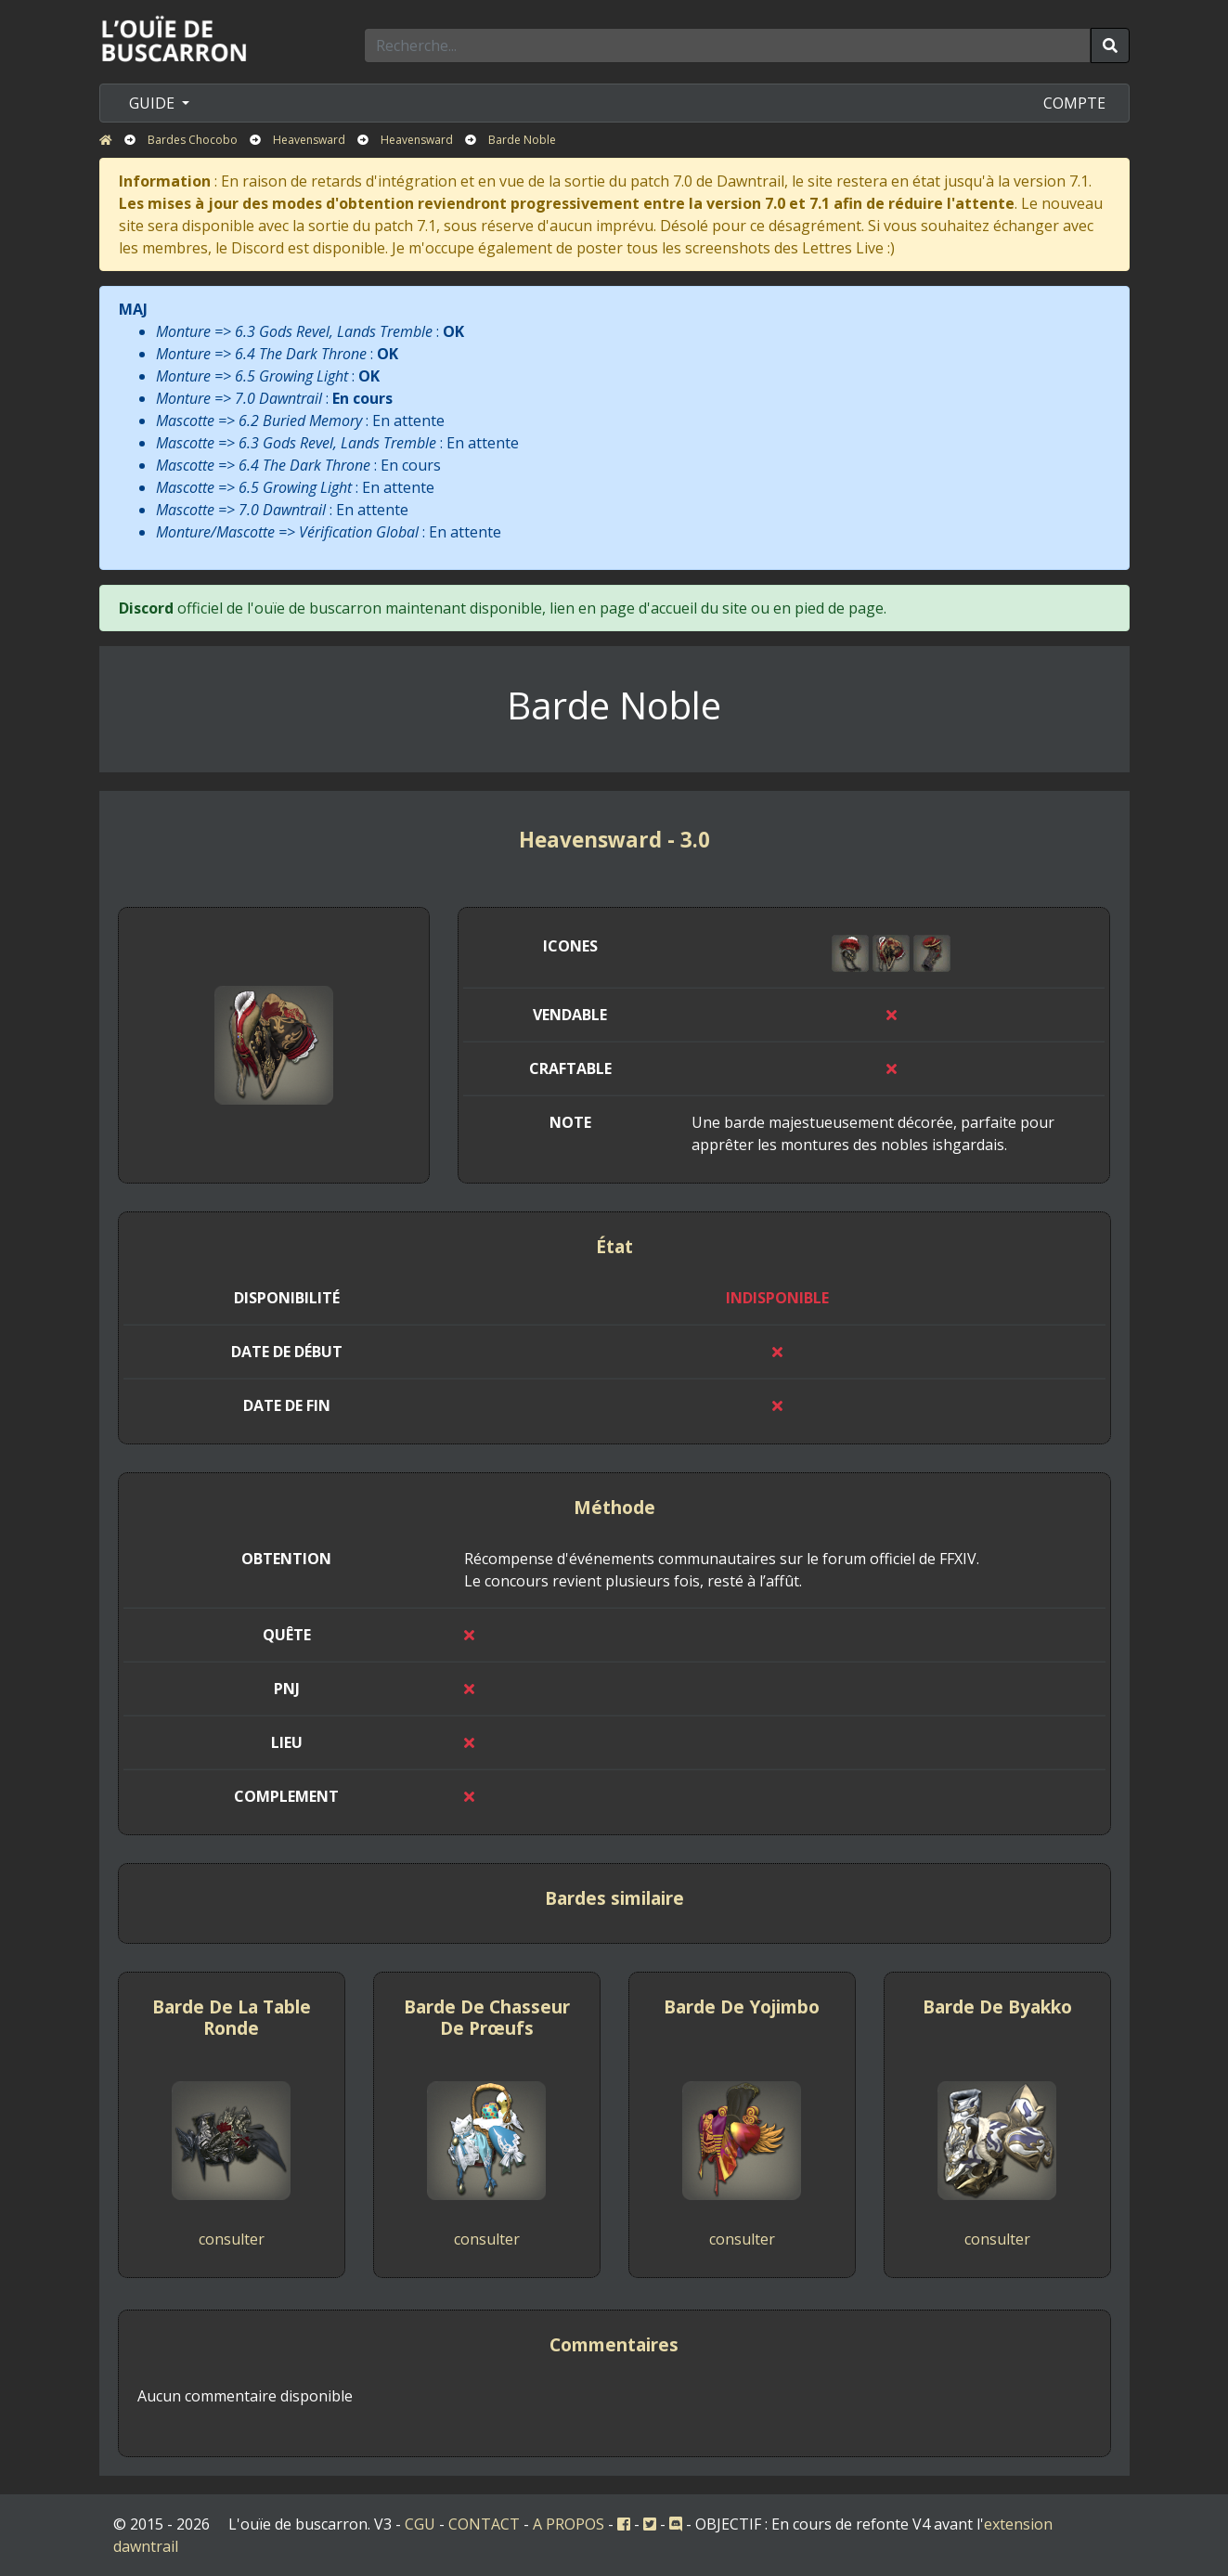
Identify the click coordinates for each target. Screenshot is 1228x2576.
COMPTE (1074, 103)
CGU (420, 2524)
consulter (232, 2239)
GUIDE (153, 103)
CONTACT (484, 2524)
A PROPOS (568, 2524)
